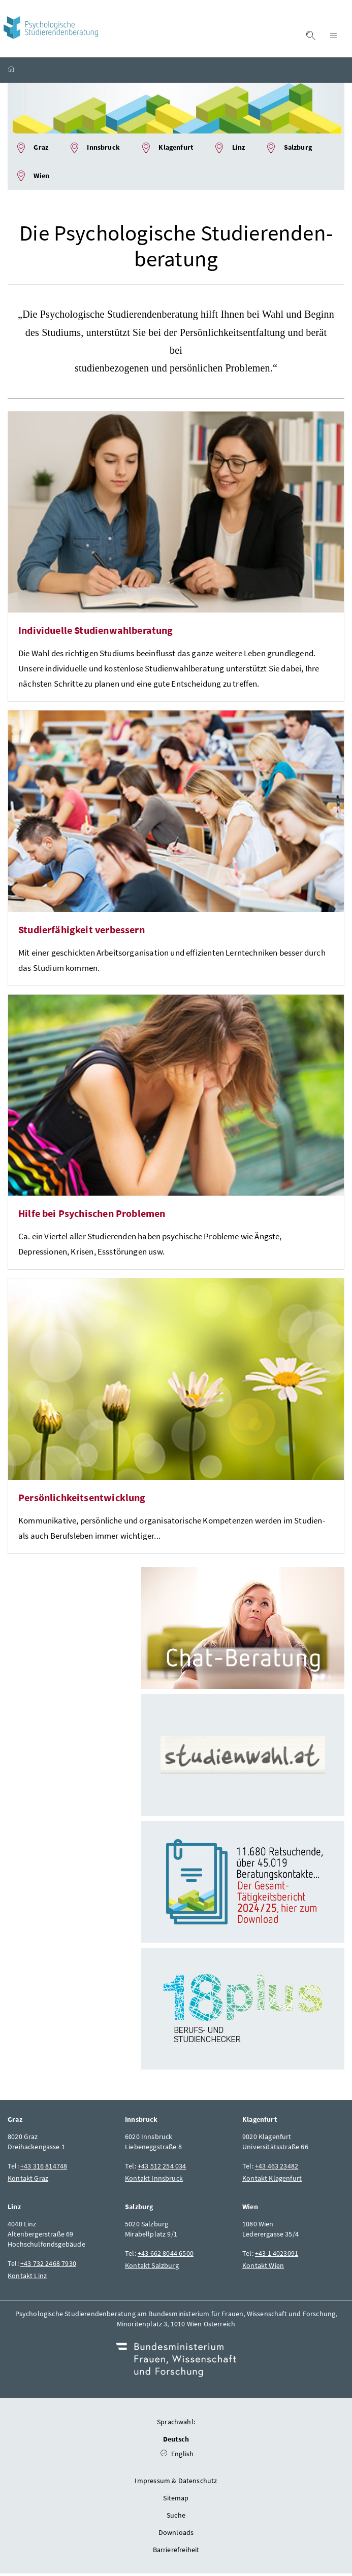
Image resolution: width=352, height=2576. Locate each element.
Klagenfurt (166, 150)
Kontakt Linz (27, 2278)
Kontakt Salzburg (152, 2268)
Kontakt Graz (28, 2180)
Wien (32, 179)
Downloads (176, 2534)
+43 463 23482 (276, 2168)
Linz (229, 150)
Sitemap (175, 2500)
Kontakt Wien (263, 2268)
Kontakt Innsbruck (154, 2180)
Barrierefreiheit (176, 2552)
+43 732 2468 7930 (48, 2265)
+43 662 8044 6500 (166, 2255)
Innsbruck (94, 150)
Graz (31, 150)
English (177, 2456)
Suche (176, 2517)
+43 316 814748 (43, 2168)
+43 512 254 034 (162, 2168)
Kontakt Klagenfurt (272, 2180)
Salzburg (288, 150)
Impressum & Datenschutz (176, 2483)
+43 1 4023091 (276, 2255)
